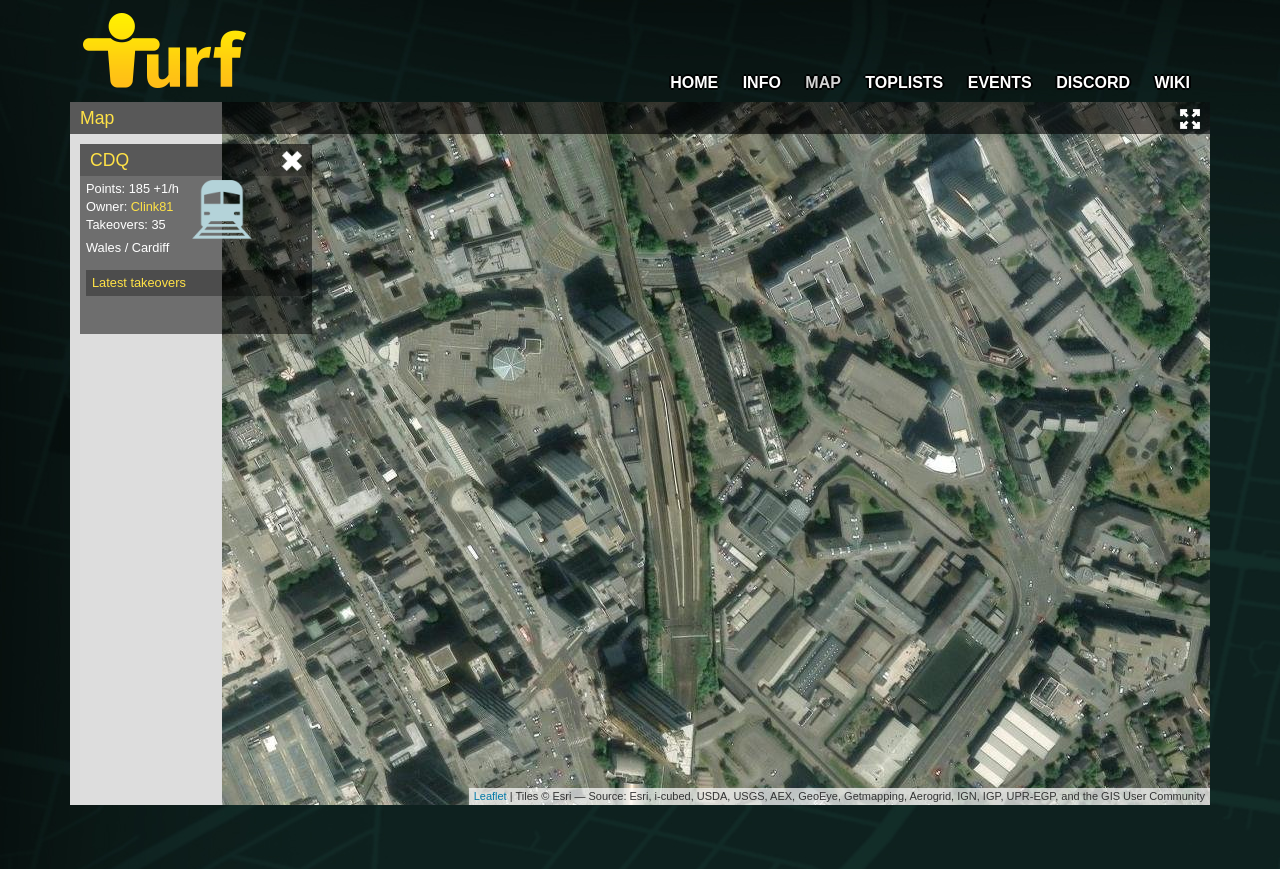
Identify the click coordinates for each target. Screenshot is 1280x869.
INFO (762, 82)
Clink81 (152, 206)
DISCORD (1093, 82)
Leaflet (490, 796)
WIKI (1172, 82)
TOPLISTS (904, 82)
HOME (694, 82)
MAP (823, 82)
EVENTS (1000, 82)
